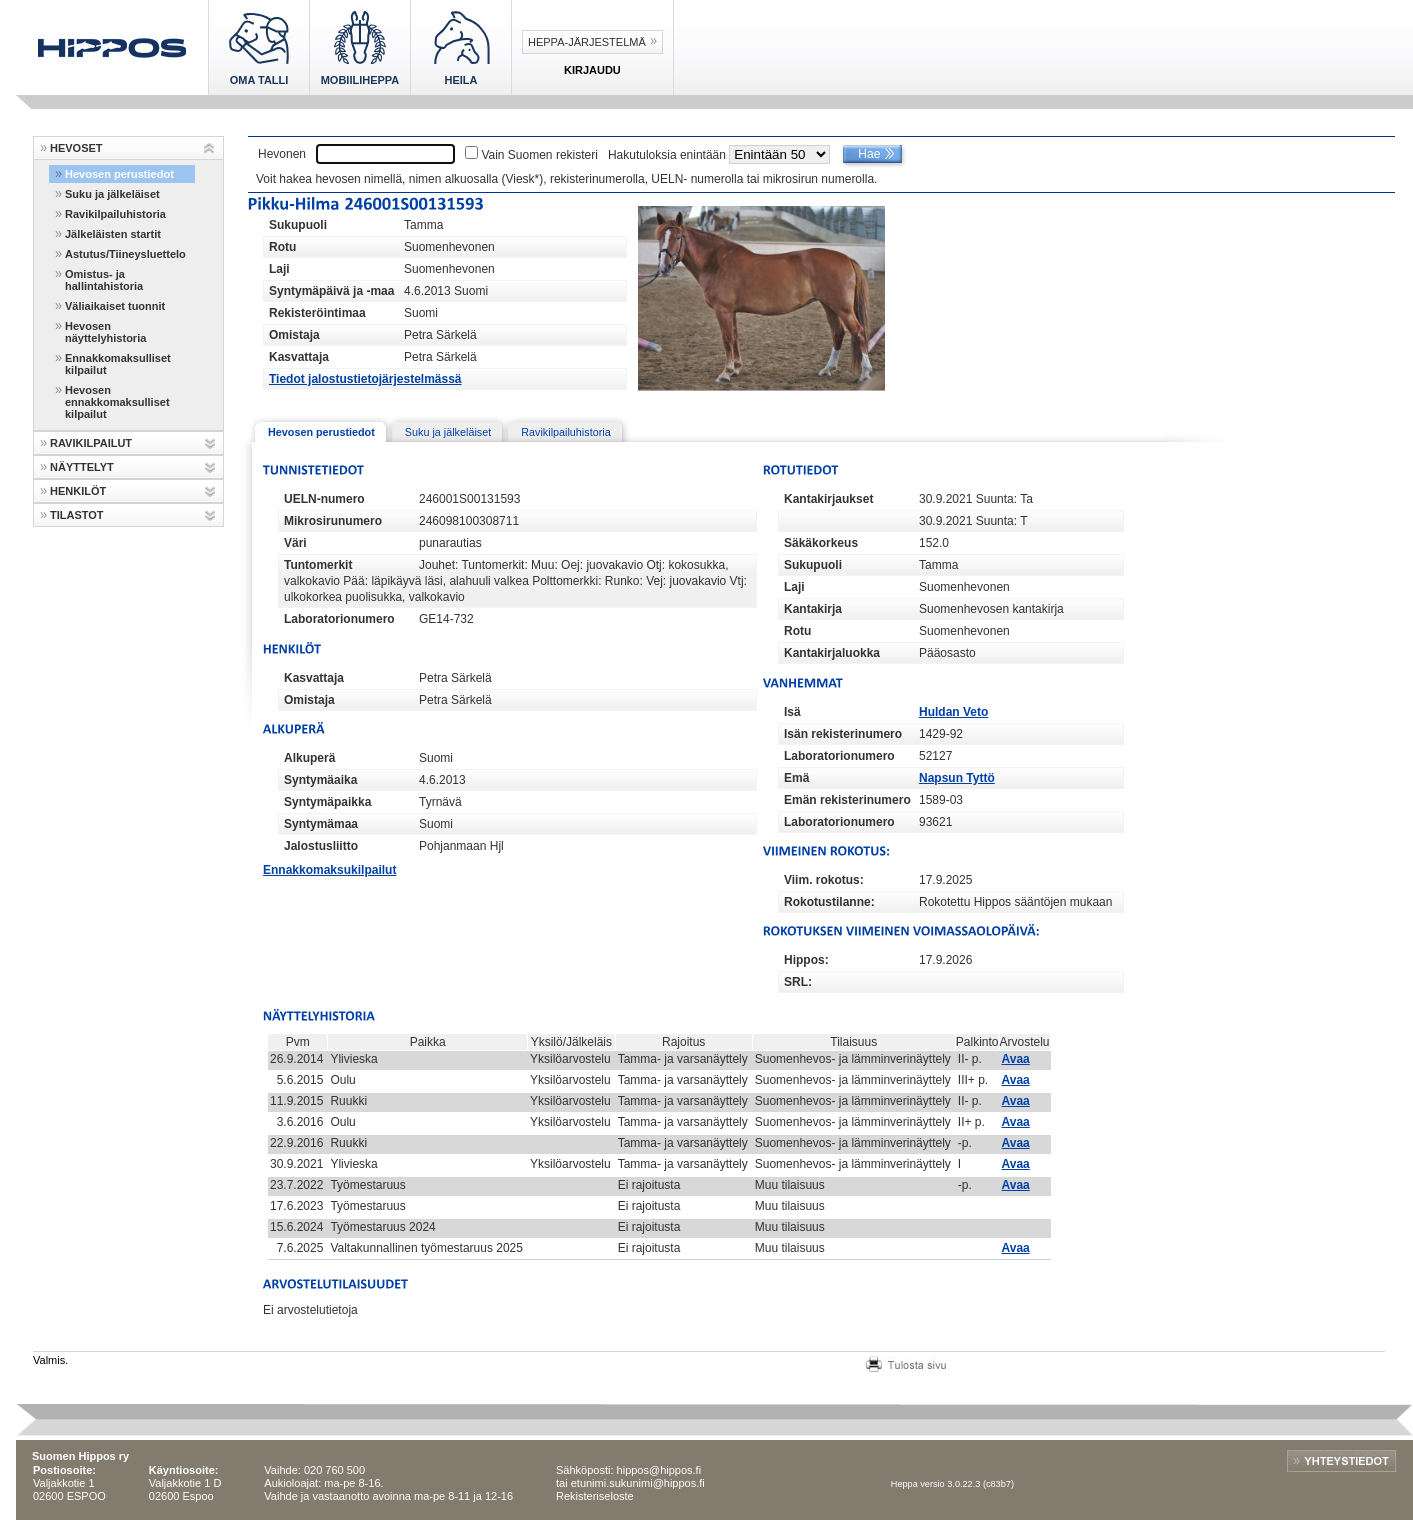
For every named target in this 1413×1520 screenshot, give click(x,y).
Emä (796, 778)
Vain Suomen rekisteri (539, 155)
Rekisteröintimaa (317, 313)
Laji (279, 269)
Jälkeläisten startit (113, 234)
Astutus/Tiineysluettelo (125, 254)
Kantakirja (813, 609)
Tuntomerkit (318, 565)
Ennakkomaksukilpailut (329, 870)
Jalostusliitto (321, 846)
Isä (792, 712)
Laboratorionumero (339, 619)
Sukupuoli (298, 225)
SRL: (798, 982)
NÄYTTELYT (82, 467)
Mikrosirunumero (333, 521)
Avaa (1016, 1059)
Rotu (282, 247)
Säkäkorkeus (821, 543)
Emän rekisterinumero (847, 800)
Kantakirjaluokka (832, 653)
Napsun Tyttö (957, 778)
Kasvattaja (299, 357)
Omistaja (294, 335)
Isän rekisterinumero (843, 734)
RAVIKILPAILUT (91, 443)
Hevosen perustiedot (119, 174)
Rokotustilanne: (829, 902)
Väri (295, 543)
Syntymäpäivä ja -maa (331, 291)
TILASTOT (77, 515)
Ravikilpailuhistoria (115, 214)
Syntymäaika (320, 780)
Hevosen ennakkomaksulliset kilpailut (117, 402)
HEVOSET (76, 148)
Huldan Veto (953, 712)
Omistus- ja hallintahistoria (104, 280)
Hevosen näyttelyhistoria (105, 332)
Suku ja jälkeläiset (112, 194)
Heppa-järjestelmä (587, 42)
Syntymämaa (321, 824)
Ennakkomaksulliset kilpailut (118, 364)
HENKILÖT (78, 491)
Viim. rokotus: (824, 880)
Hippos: (806, 960)
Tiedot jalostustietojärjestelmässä (365, 379)
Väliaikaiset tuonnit (115, 306)
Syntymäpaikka (327, 802)
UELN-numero (324, 499)
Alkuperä (309, 758)
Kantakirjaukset (828, 499)
